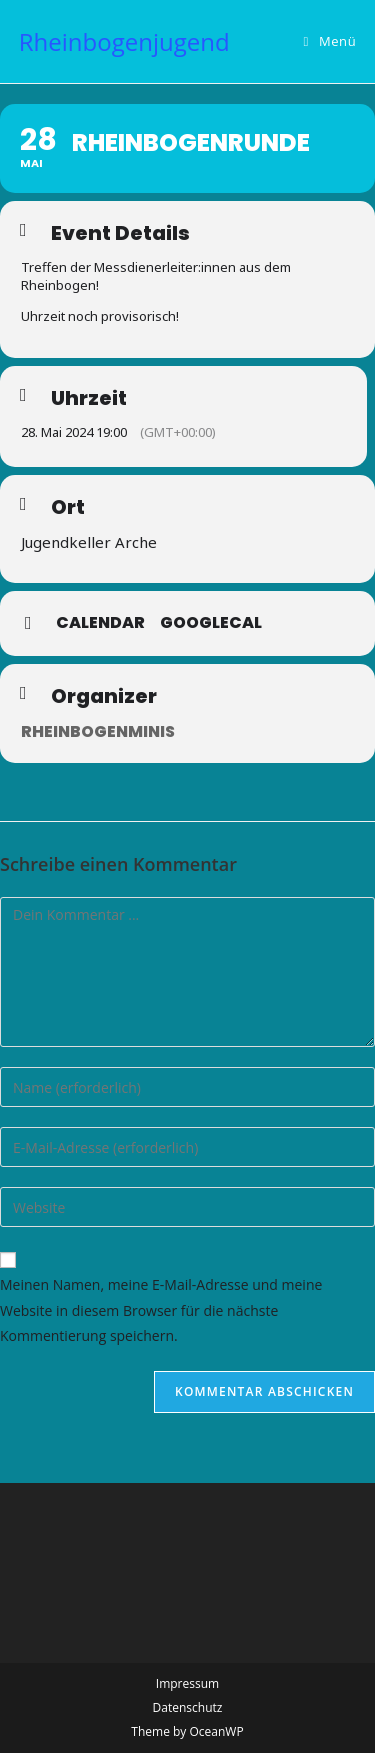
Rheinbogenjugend (124, 41)
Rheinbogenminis (98, 731)
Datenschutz (188, 1707)
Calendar (100, 623)
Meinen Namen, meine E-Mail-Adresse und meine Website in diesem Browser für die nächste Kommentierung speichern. (161, 1309)
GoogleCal (211, 623)
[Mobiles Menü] (330, 41)
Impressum (187, 1683)
